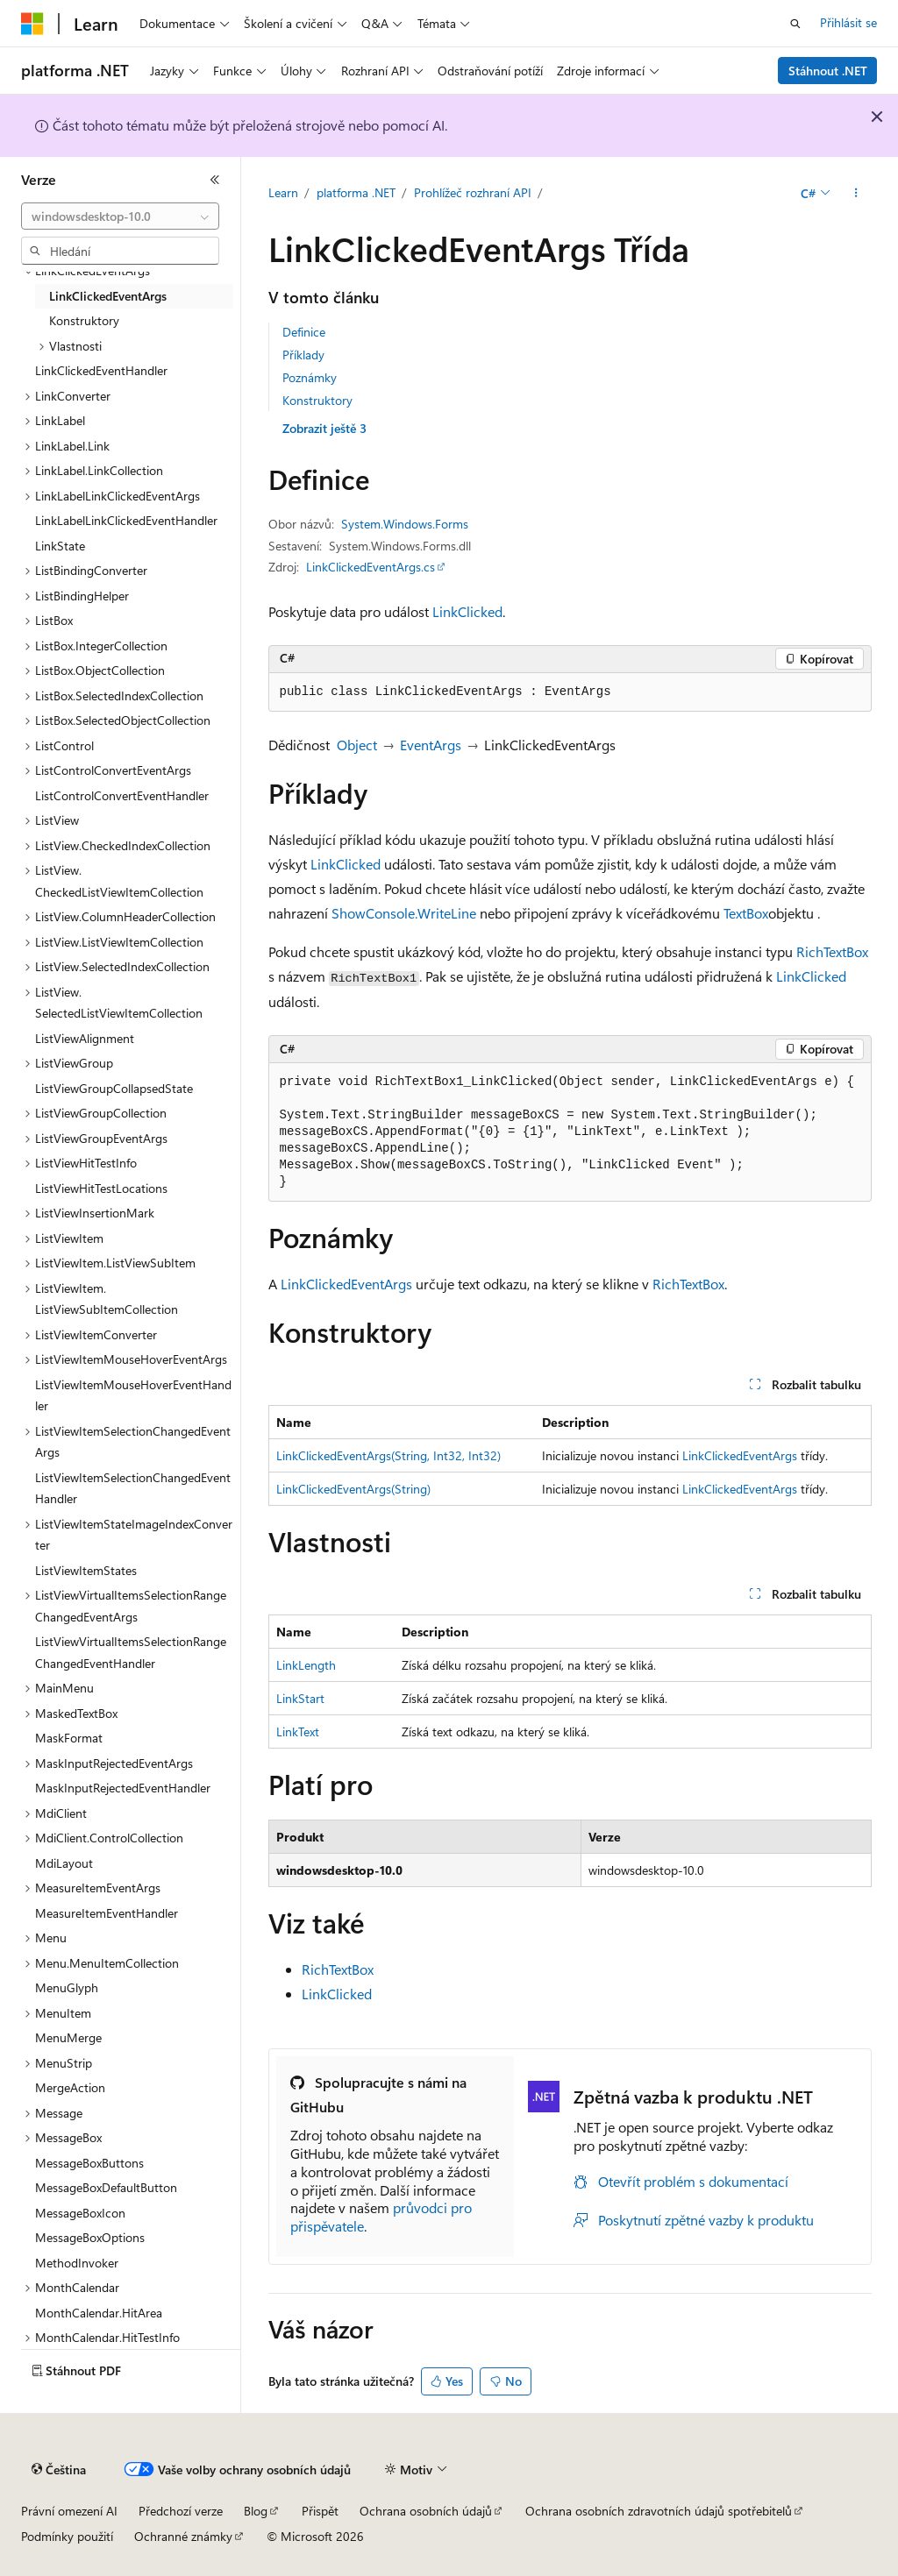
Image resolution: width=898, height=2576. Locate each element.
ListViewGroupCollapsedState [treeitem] (114, 1088)
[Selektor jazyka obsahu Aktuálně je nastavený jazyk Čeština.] (58, 2470)
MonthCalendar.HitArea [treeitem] (98, 2312)
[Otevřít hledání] (795, 23)
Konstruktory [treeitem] (84, 320)
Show (348, 913)
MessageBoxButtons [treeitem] (89, 2162)
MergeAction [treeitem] (70, 2087)
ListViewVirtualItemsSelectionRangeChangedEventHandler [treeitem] (130, 1652)
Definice (303, 331)
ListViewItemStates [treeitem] (86, 1570)
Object (357, 744)
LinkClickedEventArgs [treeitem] (108, 295)
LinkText (297, 1731)
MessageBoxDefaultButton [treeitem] (106, 2187)
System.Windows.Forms (404, 523)
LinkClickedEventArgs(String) (353, 1488)
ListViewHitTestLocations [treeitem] (101, 1188)
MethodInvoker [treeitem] (76, 2262)
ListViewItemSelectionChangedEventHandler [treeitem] (133, 1488)
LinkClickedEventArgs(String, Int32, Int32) (388, 1455)
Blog (255, 2510)
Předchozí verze (181, 2510)
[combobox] (120, 216)
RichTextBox (832, 951)
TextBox (745, 913)
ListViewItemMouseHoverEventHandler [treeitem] (133, 1395)
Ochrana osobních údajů (426, 2510)
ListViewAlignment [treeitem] (84, 1038)
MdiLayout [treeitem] (64, 1863)
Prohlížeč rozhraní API (472, 192)
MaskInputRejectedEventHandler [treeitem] (122, 1787)
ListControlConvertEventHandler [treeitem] (122, 795)
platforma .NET (356, 192)
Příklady (303, 354)
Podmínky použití (67, 2536)
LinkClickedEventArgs (346, 1283)
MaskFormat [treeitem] (69, 1737)
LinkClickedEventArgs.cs (370, 566)
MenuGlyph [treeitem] (66, 1987)
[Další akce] (855, 194)
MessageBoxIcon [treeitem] (80, 2212)
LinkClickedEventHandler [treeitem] (101, 370)
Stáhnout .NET (827, 70)
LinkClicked (467, 611)
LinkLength (306, 1665)
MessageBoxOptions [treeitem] (90, 2237)
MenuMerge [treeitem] (68, 2037)
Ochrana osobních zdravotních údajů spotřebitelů (658, 2510)
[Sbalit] (214, 179)
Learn (283, 192)
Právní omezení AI (69, 2510)
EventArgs (430, 744)
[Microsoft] (32, 23)
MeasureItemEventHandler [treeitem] (106, 1913)
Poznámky (309, 377)
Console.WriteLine (421, 913)
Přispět (320, 2510)
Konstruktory (317, 400)
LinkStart (300, 1698)
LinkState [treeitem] (60, 545)
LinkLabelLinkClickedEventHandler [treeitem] (126, 520)
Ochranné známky (183, 2536)
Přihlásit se (848, 22)
